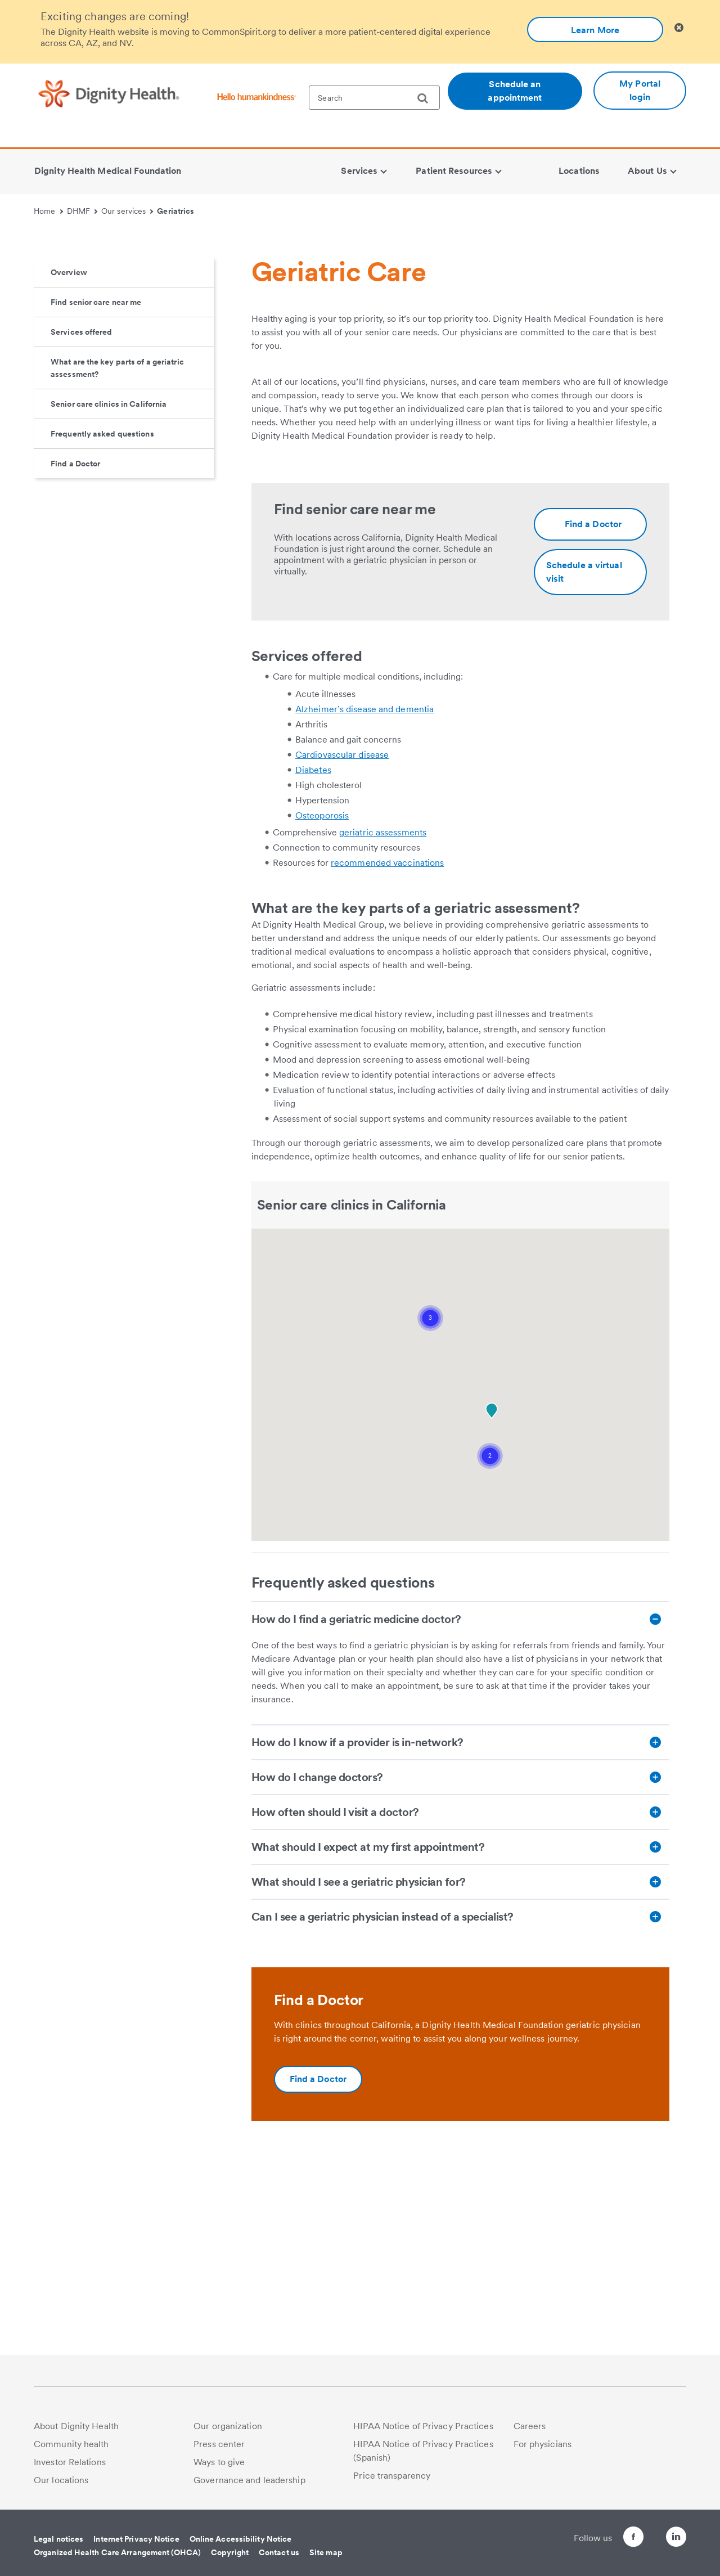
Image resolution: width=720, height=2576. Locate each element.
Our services (127, 210)
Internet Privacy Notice (136, 2538)
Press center (219, 2444)
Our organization (228, 2426)
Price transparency (391, 2475)
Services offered (81, 520)
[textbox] (374, 98)
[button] (430, 1507)
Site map (326, 2552)
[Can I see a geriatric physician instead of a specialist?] (460, 2106)
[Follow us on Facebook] (613, 2538)
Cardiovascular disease (342, 943)
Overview (69, 461)
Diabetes (313, 959)
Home (48, 210)
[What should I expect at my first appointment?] (460, 2036)
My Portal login (639, 90)
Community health (71, 2444)
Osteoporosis (322, 1004)
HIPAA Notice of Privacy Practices (423, 2426)
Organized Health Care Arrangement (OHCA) (117, 2552)
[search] (426, 98)
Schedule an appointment (515, 91)
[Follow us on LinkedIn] (676, 2538)
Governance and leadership (249, 2480)
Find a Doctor (75, 652)
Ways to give (219, 2462)
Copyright (230, 2552)
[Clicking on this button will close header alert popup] (678, 28)
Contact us (279, 2552)
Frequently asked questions (102, 622)
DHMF (82, 210)
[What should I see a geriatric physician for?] (460, 2071)
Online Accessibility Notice (241, 2538)
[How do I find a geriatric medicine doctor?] (460, 1808)
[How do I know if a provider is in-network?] (460, 1931)
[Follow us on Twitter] (644, 2532)
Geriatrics (175, 210)
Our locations (61, 2480)
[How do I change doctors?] (460, 1966)
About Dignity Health (76, 2426)
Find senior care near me (96, 491)
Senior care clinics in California (108, 592)
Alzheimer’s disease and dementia (364, 898)
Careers (530, 2426)
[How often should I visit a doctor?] (460, 2001)
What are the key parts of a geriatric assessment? (117, 557)
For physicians (543, 2444)
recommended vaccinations (387, 1051)
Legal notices (58, 2538)
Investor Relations (70, 2462)
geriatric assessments (382, 1021)
